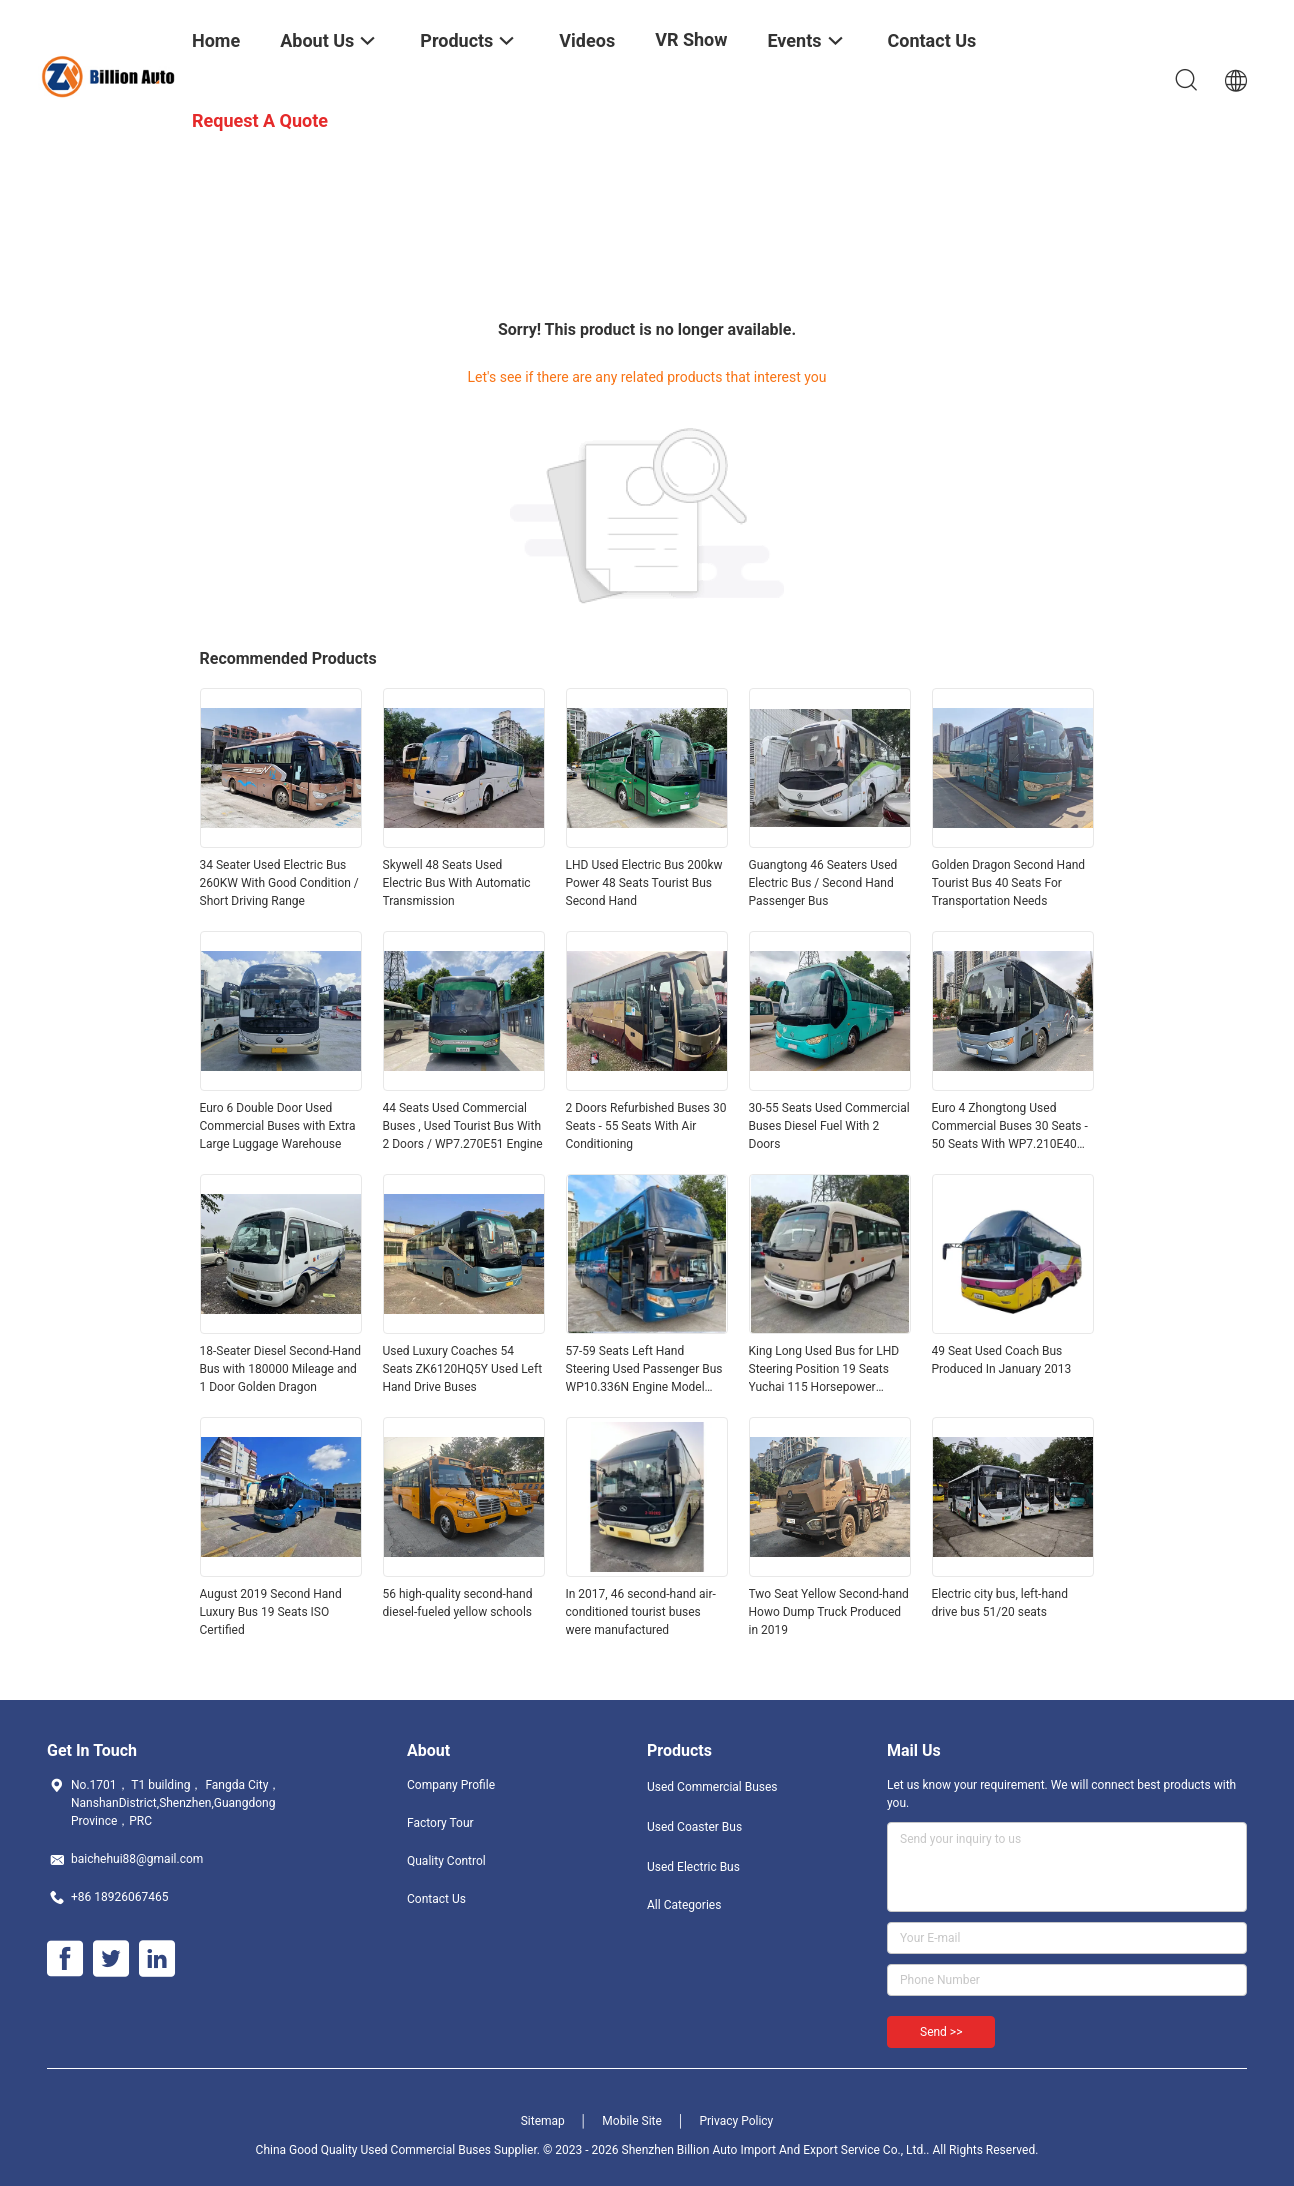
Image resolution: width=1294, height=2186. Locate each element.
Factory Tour (440, 1823)
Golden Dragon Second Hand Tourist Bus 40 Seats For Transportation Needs (1009, 883)
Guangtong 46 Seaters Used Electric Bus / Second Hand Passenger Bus (823, 883)
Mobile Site (632, 2121)
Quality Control (446, 1861)
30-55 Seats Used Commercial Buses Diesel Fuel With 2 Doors (829, 1126)
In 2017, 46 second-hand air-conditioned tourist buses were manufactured (641, 1612)
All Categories (684, 1905)
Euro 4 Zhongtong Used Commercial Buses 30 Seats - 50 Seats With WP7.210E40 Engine (1010, 1127)
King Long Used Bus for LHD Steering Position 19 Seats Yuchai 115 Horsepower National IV (824, 1370)
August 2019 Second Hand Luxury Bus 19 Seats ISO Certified (271, 1612)
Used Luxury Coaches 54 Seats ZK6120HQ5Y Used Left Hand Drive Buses (463, 1369)
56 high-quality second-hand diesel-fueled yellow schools (458, 1603)
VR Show (691, 39)
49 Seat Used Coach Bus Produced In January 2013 (1002, 1360)
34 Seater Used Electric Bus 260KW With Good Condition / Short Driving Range (279, 883)
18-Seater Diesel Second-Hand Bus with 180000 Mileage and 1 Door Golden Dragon (281, 1369)
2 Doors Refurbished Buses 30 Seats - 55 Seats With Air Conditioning (646, 1126)
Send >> (941, 2032)
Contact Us (436, 1899)
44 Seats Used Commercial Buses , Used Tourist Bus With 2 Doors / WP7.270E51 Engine (463, 1126)
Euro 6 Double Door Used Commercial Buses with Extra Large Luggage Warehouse (278, 1126)
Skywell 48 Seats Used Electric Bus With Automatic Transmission (457, 883)
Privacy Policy (736, 2121)
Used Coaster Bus (694, 1827)
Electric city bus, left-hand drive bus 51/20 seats (1000, 1603)
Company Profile (451, 1785)
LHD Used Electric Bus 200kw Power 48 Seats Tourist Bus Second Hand (644, 883)
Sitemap (543, 2121)
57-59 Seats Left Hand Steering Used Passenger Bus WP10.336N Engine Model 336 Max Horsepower (644, 1370)
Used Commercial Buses (712, 1787)
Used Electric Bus (693, 1867)
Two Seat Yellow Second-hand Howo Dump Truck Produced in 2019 (829, 1612)
